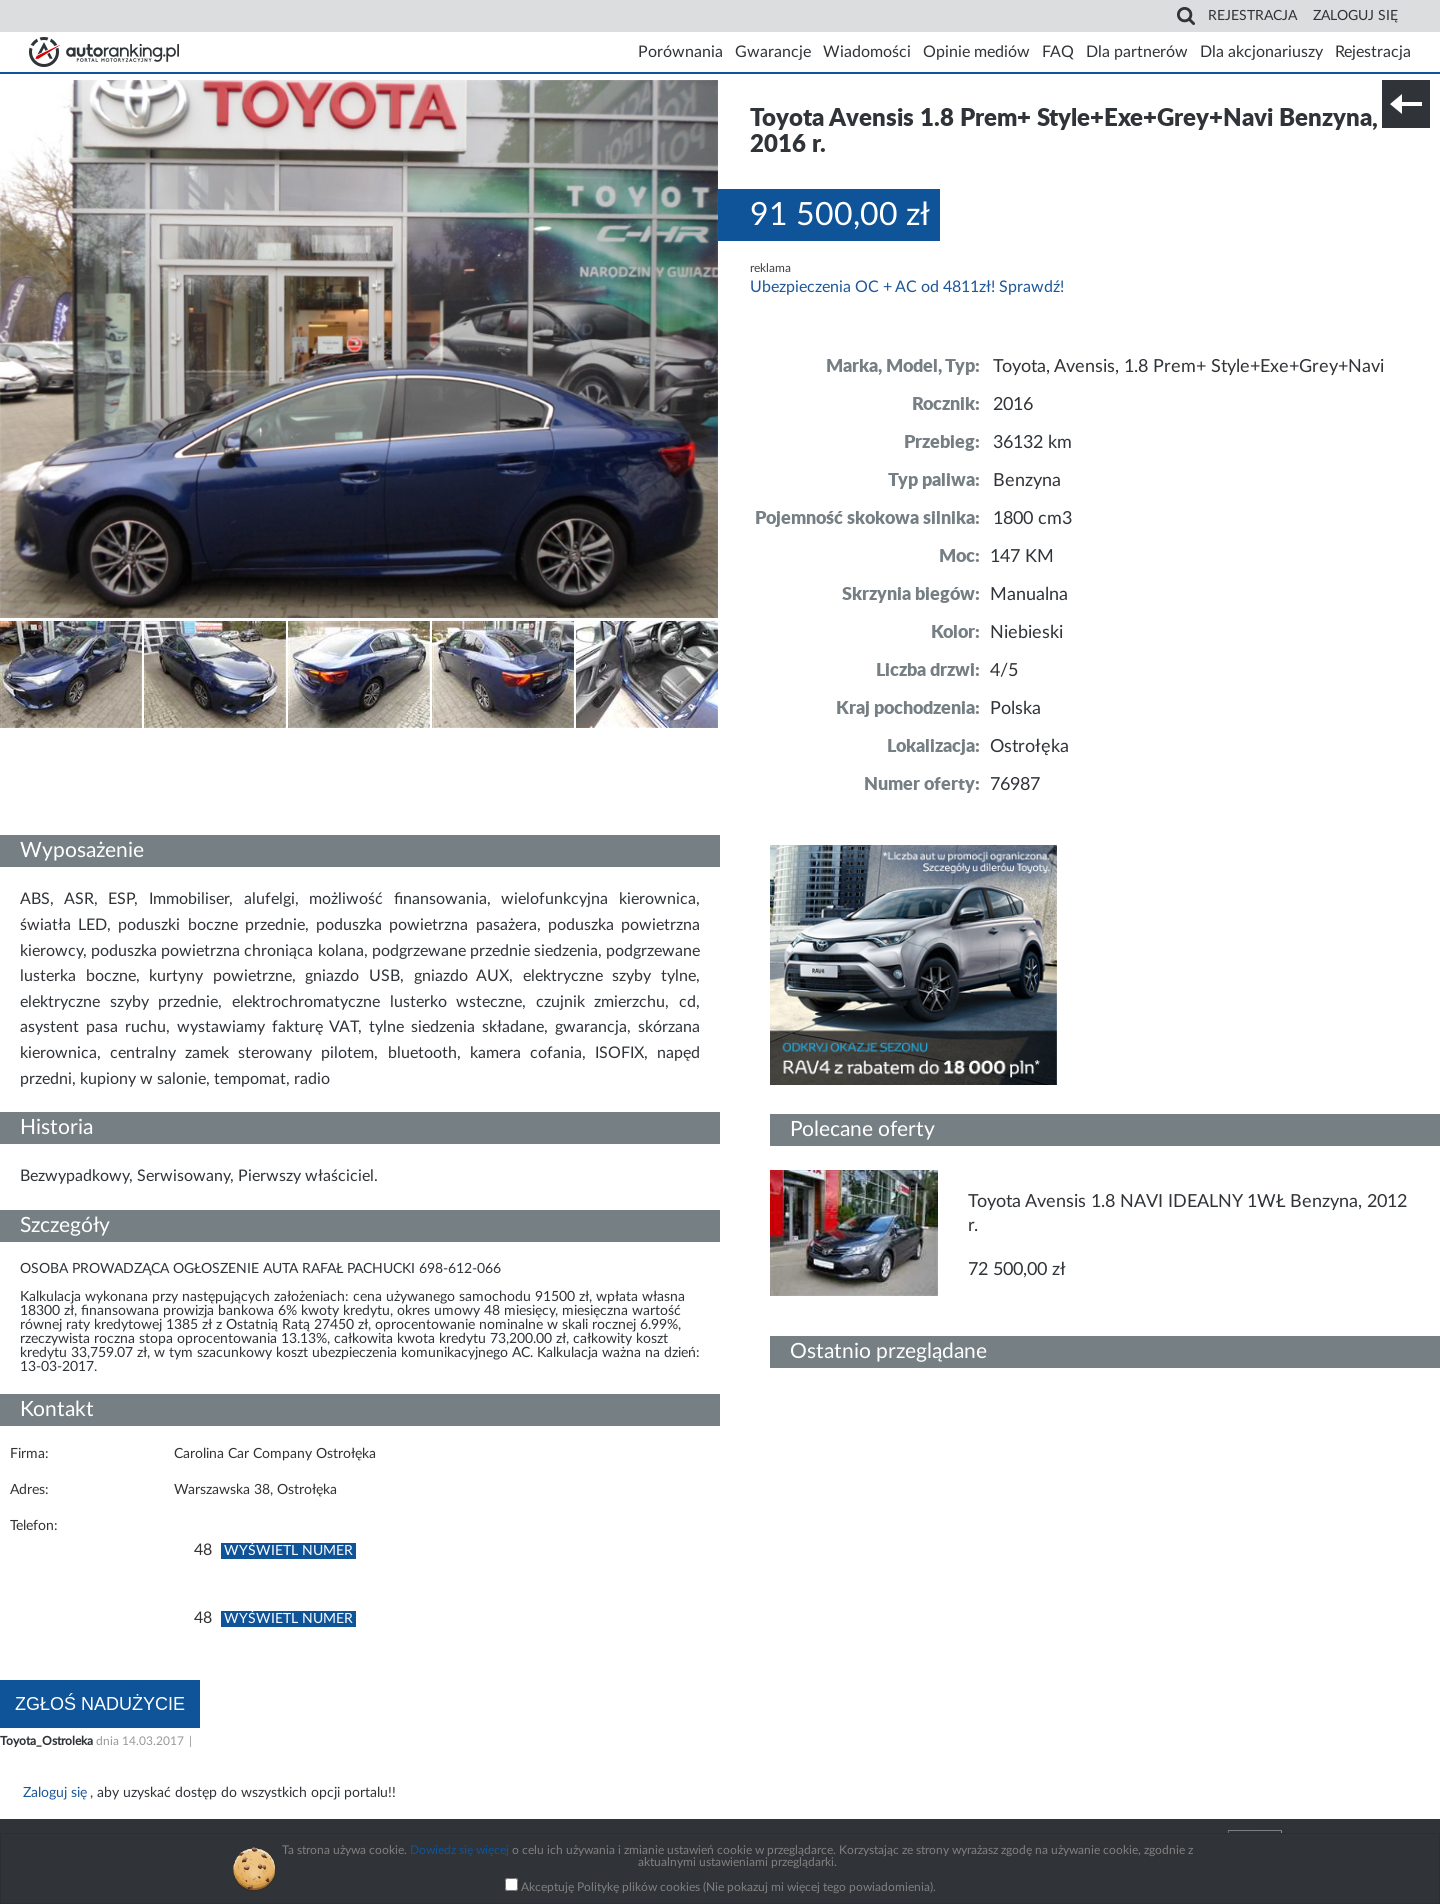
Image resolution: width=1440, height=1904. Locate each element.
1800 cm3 (1032, 519)
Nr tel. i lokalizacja (198, 742)
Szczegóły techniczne (68, 742)
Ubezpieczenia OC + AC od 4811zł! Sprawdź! (907, 287)
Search (1186, 16)
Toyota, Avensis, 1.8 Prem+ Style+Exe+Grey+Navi (1188, 367)
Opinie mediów (976, 52)
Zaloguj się (1355, 16)
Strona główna (104, 52)
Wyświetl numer (288, 1551)
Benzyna (1027, 481)
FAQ (1058, 52)
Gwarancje (773, 52)
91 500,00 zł (840, 215)
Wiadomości (867, 52)
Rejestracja (1252, 16)
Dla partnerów (1137, 52)
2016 (1013, 405)
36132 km (1032, 443)
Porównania (680, 52)
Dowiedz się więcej (459, 1850)
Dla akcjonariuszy (1261, 52)
